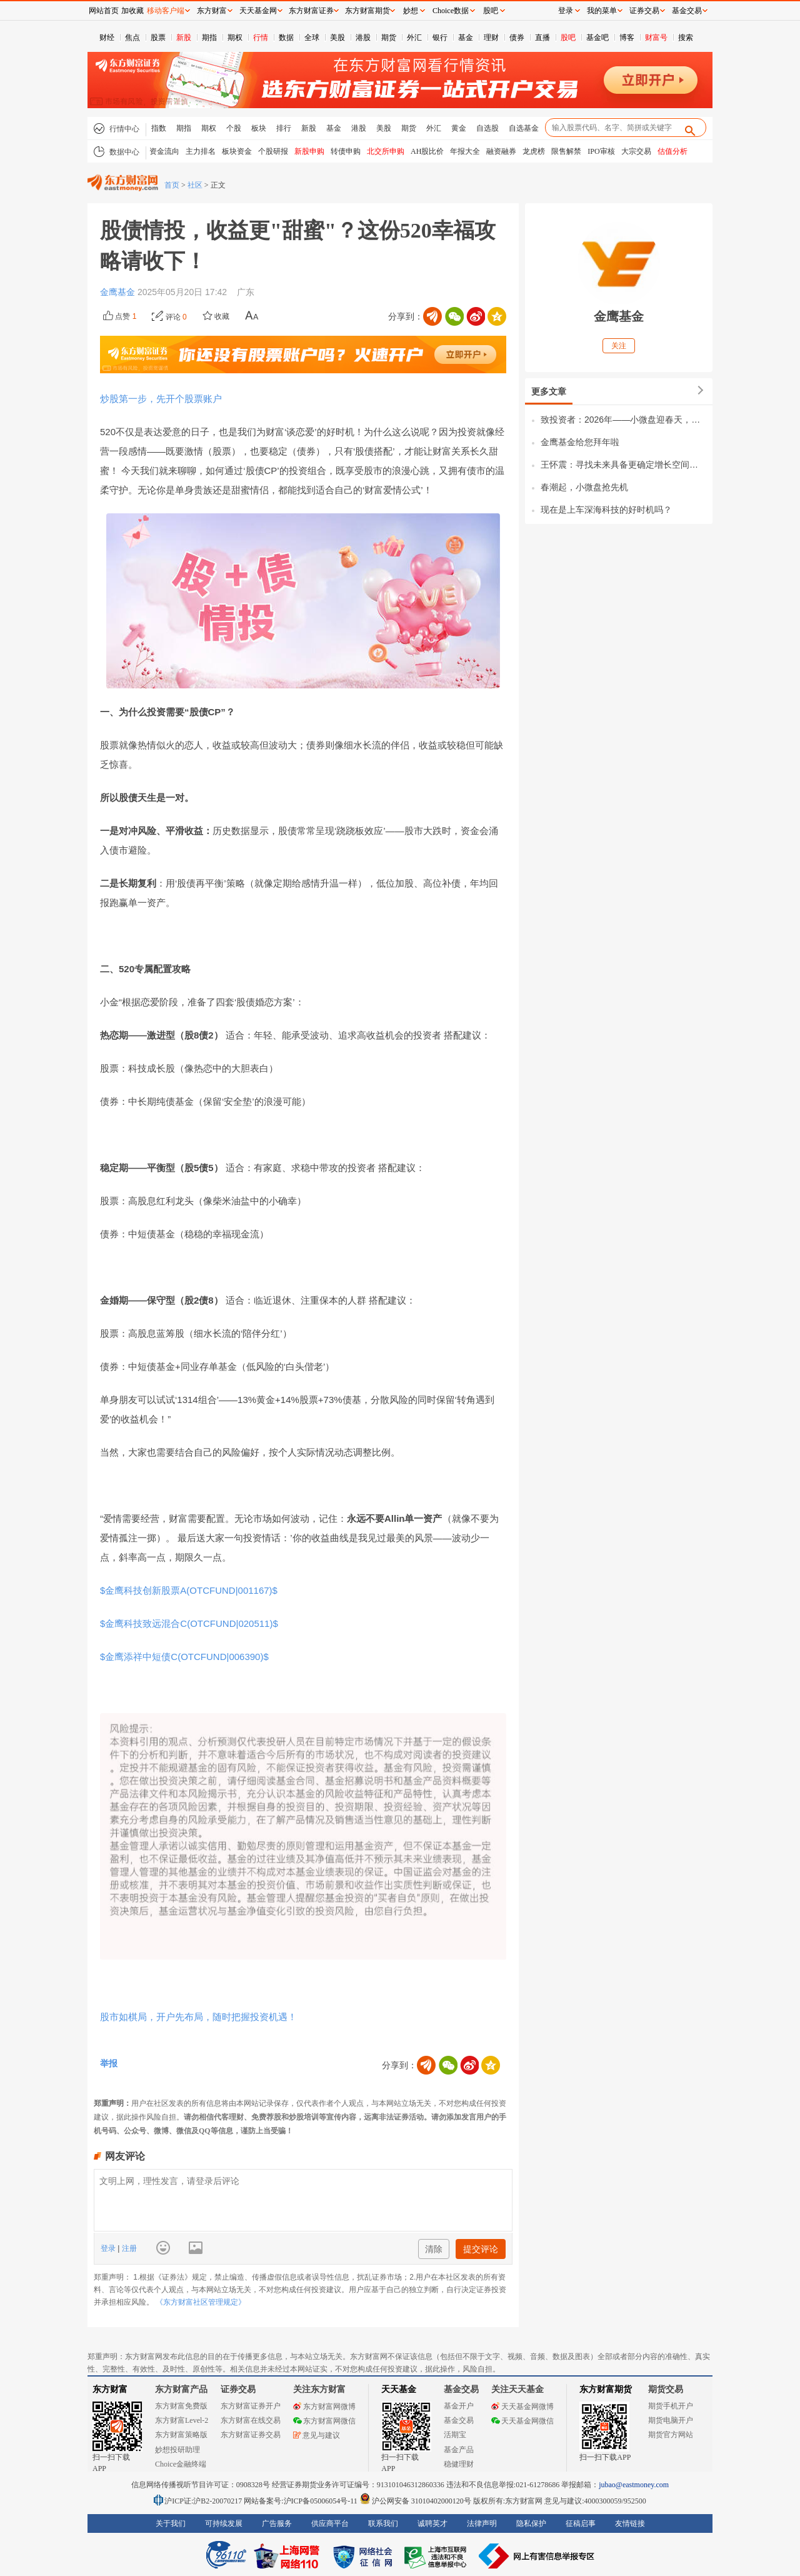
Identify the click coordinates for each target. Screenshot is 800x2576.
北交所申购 (385, 151)
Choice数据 (450, 10)
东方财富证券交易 (251, 2434)
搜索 (685, 37)
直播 (542, 37)
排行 (283, 128)
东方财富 (110, 2389)
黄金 (458, 128)
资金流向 (164, 151)
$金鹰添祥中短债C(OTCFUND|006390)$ (184, 1656)
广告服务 (277, 2523)
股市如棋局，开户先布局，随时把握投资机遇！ (198, 2016)
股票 (158, 37)
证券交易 (644, 10)
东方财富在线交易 (251, 2420)
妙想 (410, 10)
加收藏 (132, 10)
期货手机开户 (670, 2406)
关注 (618, 345)
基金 (465, 37)
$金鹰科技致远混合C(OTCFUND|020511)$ (189, 1623)
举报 (109, 2063)
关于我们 (171, 2523)
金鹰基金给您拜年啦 (580, 442)
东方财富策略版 (181, 2434)
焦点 (132, 37)
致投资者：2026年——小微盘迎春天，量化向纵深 (623, 420)
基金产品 (459, 2449)
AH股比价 (427, 151)
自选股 (487, 128)
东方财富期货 (605, 2389)
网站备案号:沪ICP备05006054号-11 (301, 2501)
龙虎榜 (533, 151)
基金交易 (459, 2420)
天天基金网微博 (522, 2406)
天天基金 (398, 2389)
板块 (258, 128)
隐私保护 (531, 2523)
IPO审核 (601, 151)
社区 (195, 185)
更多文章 (548, 391)
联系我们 (383, 2523)
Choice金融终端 (180, 2464)
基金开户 (459, 2406)
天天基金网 (258, 10)
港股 (363, 37)
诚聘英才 (433, 2523)
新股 (183, 37)
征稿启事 (581, 2523)
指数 (158, 128)
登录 (109, 2248)
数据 (286, 37)
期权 (235, 37)
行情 (260, 37)
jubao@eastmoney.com (634, 2484)
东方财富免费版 (181, 2406)
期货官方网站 (670, 2434)
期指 (209, 37)
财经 (106, 37)
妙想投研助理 (177, 2449)
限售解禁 (566, 151)
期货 (388, 37)
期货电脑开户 (670, 2420)
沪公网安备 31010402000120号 (415, 2501)
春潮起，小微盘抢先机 (584, 487)
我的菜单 (602, 10)
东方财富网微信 (324, 2421)
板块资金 (237, 151)
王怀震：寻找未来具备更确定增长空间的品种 (623, 465)
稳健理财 (459, 2464)
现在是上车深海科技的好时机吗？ (606, 510)
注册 (127, 2248)
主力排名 (201, 151)
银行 (440, 37)
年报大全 (465, 151)
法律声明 (482, 2523)
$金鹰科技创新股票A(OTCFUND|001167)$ (189, 1590)
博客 (626, 37)
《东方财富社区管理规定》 (201, 2302)
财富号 (656, 37)
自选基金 (524, 128)
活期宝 (455, 2434)
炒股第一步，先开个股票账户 (161, 398)
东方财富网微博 (324, 2406)
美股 (337, 37)
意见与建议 (316, 2435)
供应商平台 (330, 2523)
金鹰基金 (119, 292)
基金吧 (597, 37)
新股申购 (309, 151)
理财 (491, 37)
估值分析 (673, 151)
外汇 (414, 37)
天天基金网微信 (522, 2421)
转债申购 (346, 151)
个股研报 (273, 151)
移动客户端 (165, 10)
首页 (171, 185)
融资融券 (501, 151)
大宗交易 (636, 151)
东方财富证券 (311, 10)
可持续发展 (223, 2523)
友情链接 (630, 2523)
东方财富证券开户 (251, 2406)
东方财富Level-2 (181, 2420)
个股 (233, 128)
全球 (311, 37)
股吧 (568, 37)
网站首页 (104, 10)
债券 (516, 37)
